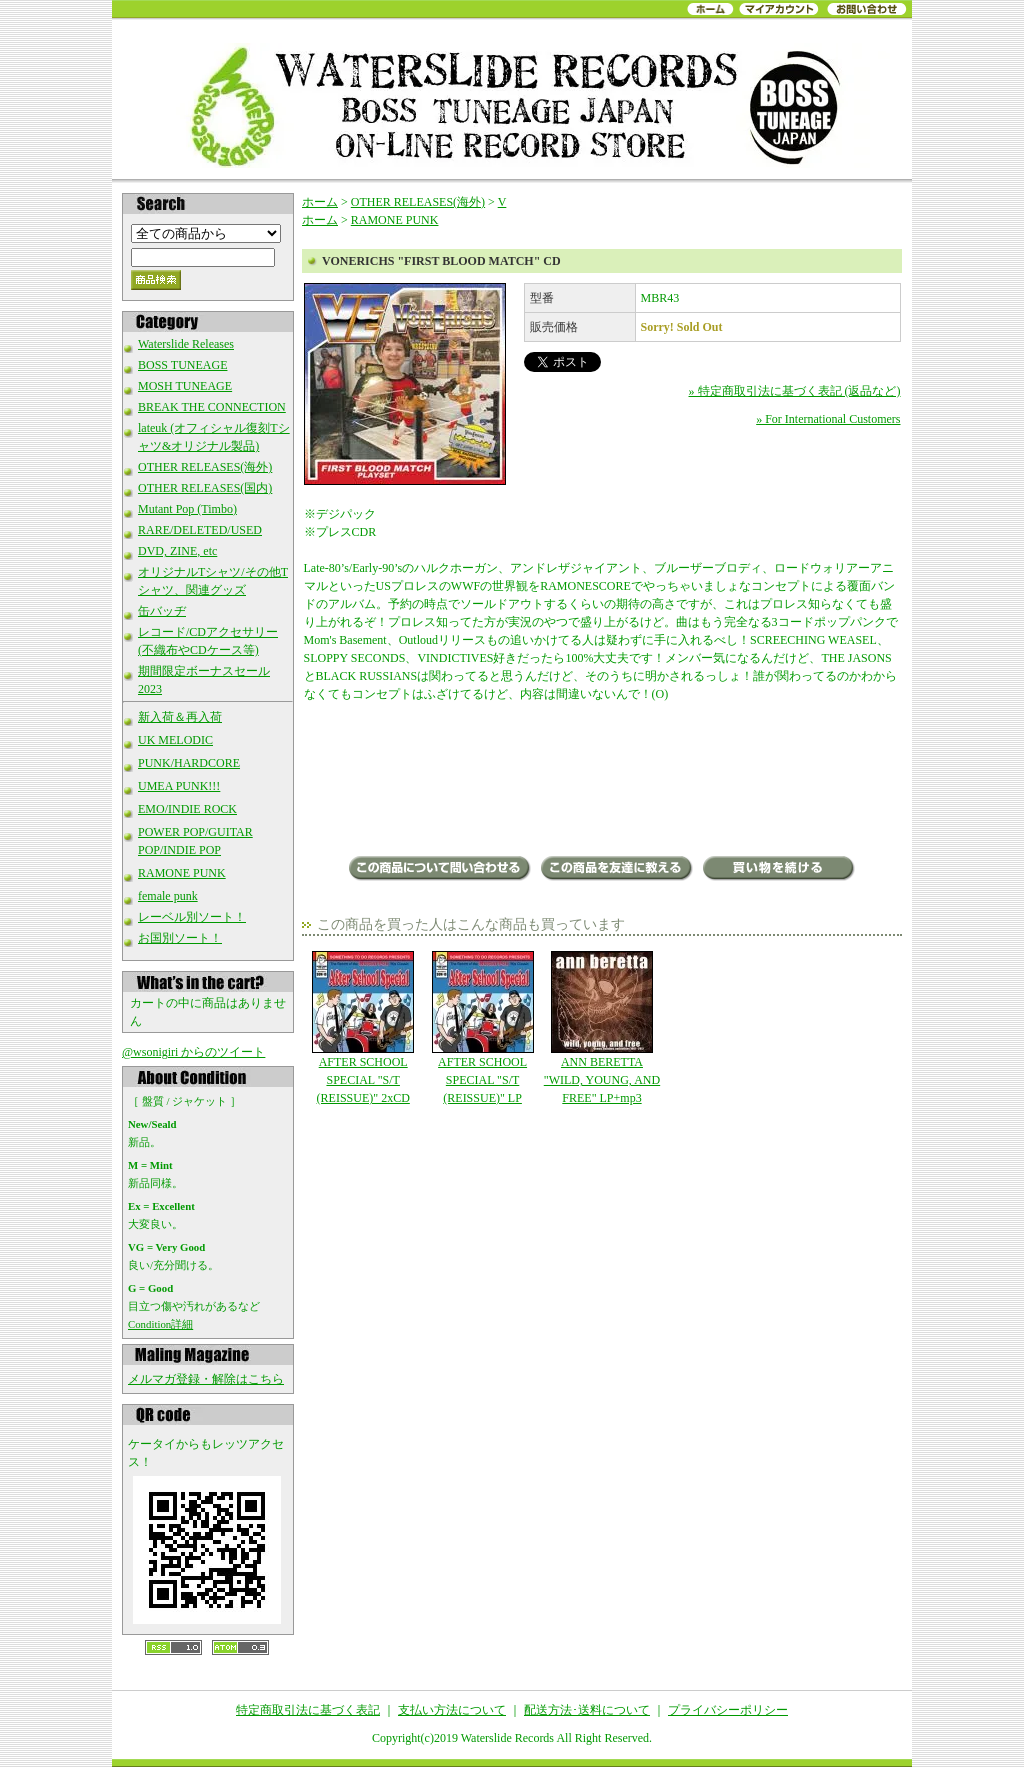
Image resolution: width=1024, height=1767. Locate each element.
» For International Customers (828, 419)
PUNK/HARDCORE (189, 763)
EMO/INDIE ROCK (187, 809)
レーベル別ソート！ (192, 917)
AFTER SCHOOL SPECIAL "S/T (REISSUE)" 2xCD (363, 1028)
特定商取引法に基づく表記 (308, 1710)
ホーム (320, 202)
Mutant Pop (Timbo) (187, 509)
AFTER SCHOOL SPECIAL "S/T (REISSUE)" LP (482, 1028)
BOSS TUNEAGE (182, 365)
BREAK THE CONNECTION (212, 407)
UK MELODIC (175, 740)
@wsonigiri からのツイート (193, 1052)
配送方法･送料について (587, 1710)
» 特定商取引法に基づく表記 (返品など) (795, 391)
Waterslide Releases (186, 344)
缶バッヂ (162, 611)
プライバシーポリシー (728, 1710)
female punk (168, 896)
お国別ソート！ (180, 938)
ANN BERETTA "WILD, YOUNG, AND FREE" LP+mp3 (601, 1028)
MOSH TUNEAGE (185, 386)
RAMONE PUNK (182, 873)
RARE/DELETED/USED (200, 530)
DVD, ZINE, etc (177, 551)
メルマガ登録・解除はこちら (206, 1379)
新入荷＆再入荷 (180, 717)
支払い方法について (452, 1710)
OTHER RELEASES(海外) (205, 467)
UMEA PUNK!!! (179, 786)
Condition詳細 (160, 1324)
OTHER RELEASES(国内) (205, 488)
